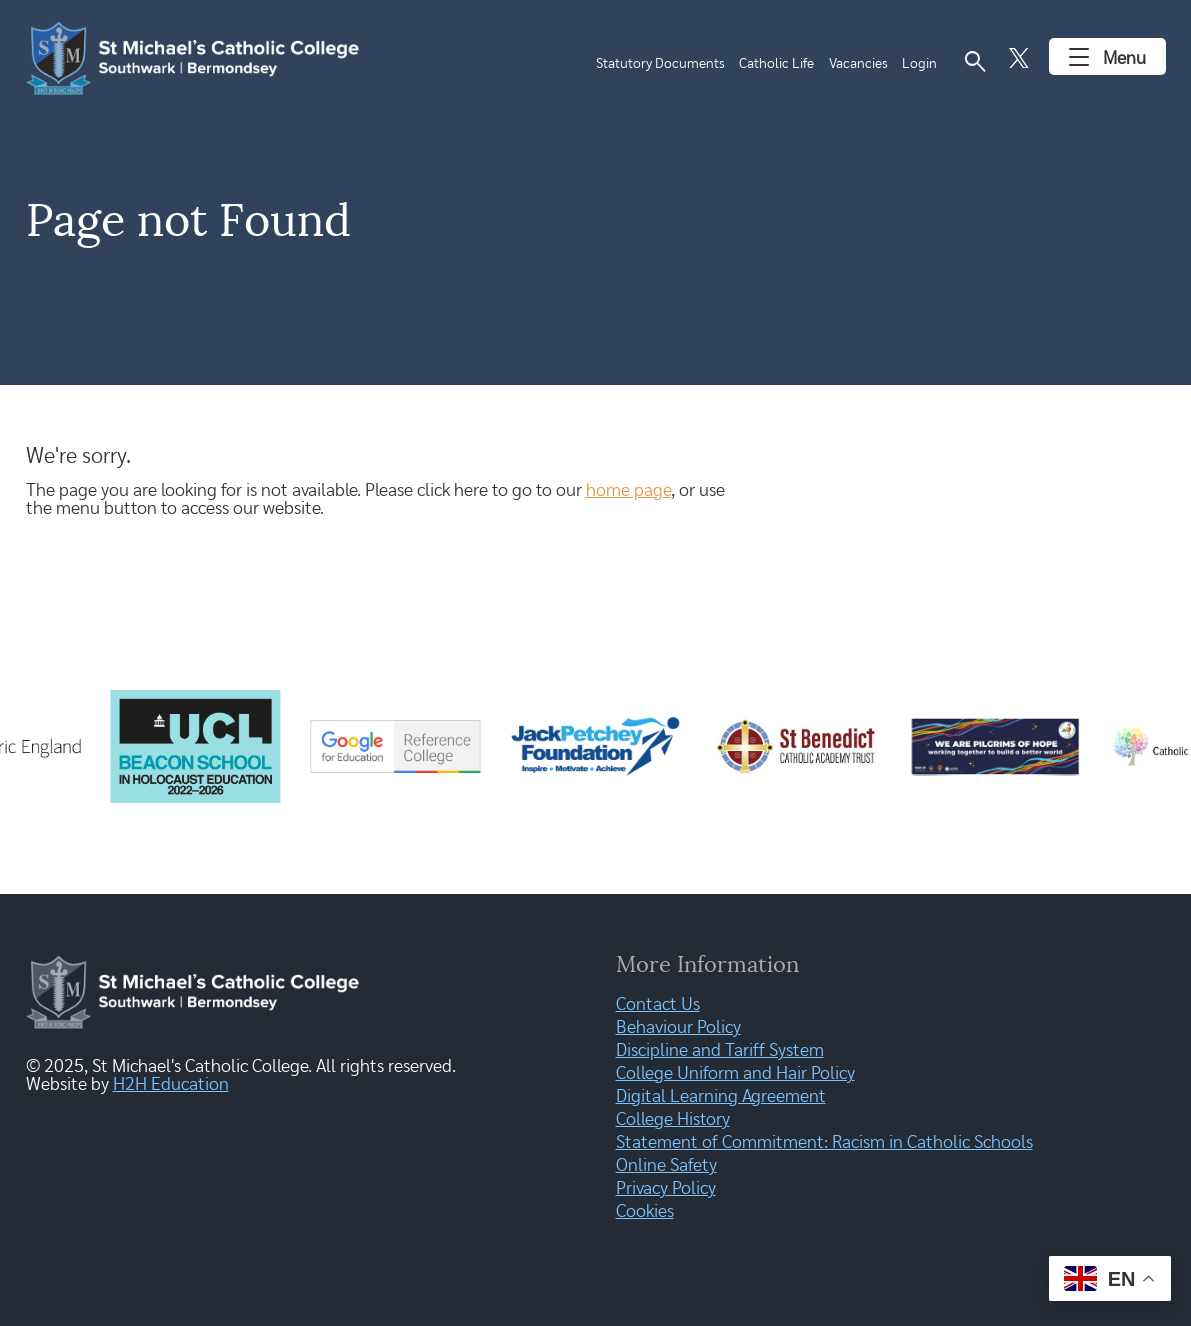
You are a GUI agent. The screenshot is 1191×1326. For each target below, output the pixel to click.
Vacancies (858, 64)
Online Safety (666, 1166)
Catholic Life (776, 64)
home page (628, 491)
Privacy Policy (666, 1189)
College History (673, 1120)
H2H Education (171, 1085)
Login (919, 64)
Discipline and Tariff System (720, 1051)
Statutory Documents (660, 64)
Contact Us (658, 1005)
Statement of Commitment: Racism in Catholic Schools (824, 1143)
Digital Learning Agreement (721, 1097)
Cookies (645, 1212)
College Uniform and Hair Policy (735, 1074)
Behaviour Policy (678, 1028)
